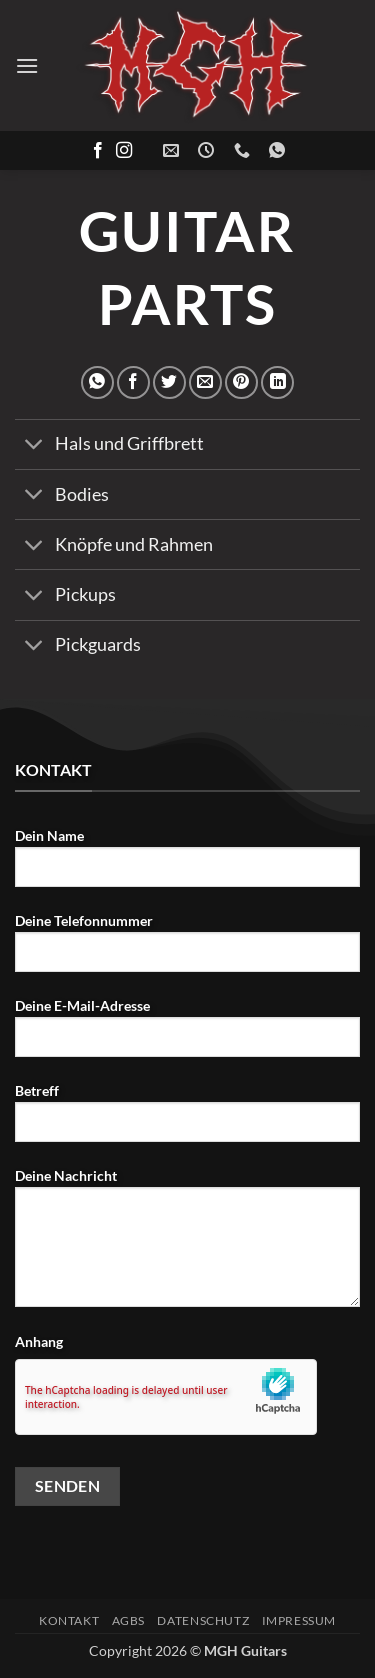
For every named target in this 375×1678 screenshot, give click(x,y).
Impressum (299, 1620)
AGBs (128, 1620)
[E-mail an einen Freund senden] (205, 382)
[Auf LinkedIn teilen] (277, 382)
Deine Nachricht (187, 1245)
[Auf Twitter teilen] (169, 382)
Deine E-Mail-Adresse (187, 1035)
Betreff (187, 1120)
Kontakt (69, 1620)
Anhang (39, 1341)
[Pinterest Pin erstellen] (241, 382)
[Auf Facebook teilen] (133, 382)
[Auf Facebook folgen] (98, 151)
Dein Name (187, 865)
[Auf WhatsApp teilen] (97, 382)
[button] (27, 65)
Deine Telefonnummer (187, 950)
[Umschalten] (34, 446)
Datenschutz (203, 1620)
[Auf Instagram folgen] (124, 151)
